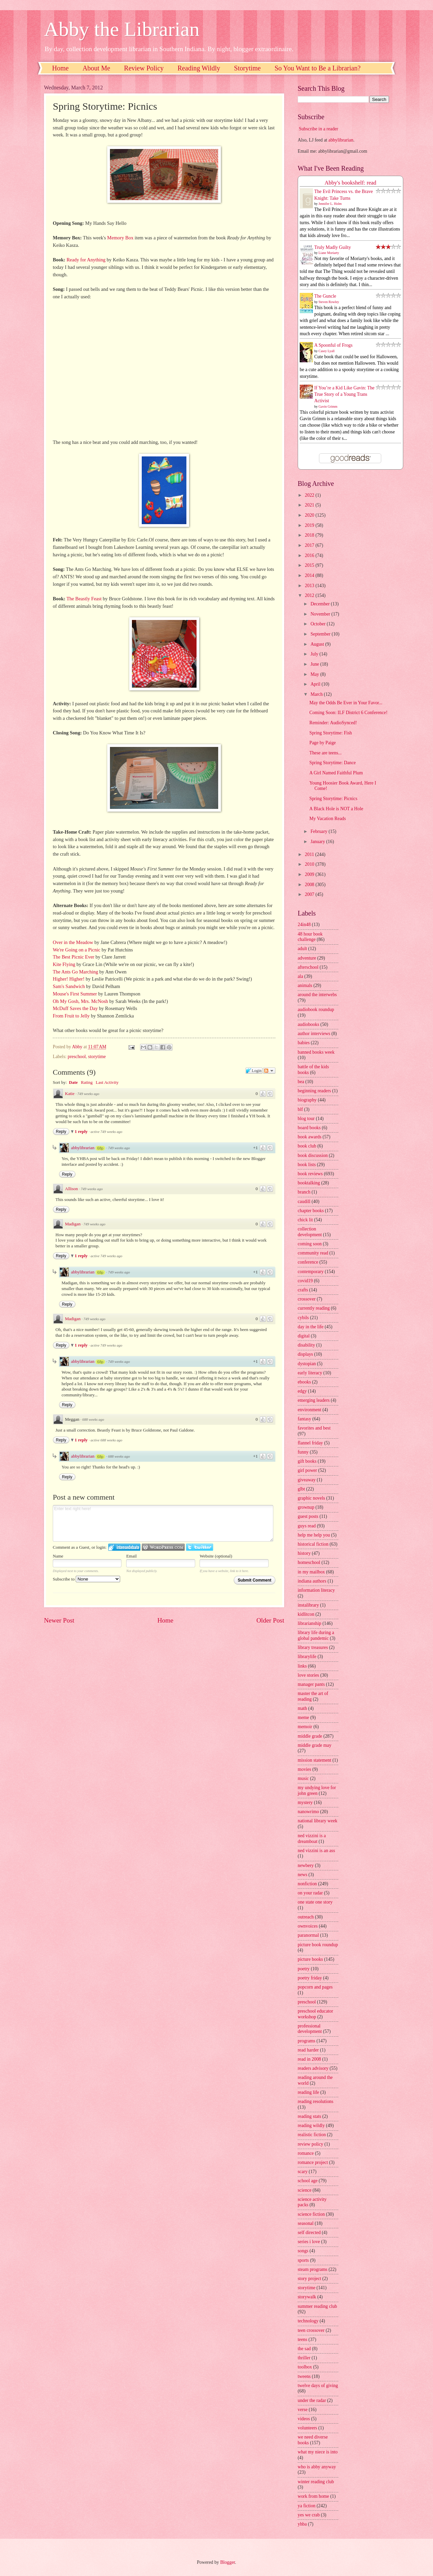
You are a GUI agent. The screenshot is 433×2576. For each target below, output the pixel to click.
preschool (77, 1056)
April (316, 684)
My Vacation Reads (327, 818)
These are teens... (325, 752)
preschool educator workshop (315, 2014)
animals (305, 985)
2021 (310, 505)
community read (313, 1252)
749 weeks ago (88, 1094)
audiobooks (308, 1024)
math (302, 1708)
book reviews (310, 1173)
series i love (309, 2241)
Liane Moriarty (329, 253)
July (315, 654)
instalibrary (308, 1605)
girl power (307, 1470)
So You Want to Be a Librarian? (318, 68)
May (315, 674)
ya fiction (307, 2505)
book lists (307, 1164)
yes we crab (309, 2514)
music (303, 1778)
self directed (309, 2232)
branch (304, 1192)
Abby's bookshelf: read (351, 182)
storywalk (307, 2296)
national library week (317, 1820)
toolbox (305, 2366)
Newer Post (59, 1620)
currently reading (314, 1308)
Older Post (270, 1620)
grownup (306, 1507)
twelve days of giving (318, 2385)
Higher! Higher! (69, 979)
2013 (310, 585)
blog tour (306, 1118)
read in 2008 (309, 2059)
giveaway (307, 1479)
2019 (310, 525)
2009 (310, 874)
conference (308, 1262)
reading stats (309, 2116)
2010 (310, 864)
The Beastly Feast (83, 598)
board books (309, 1127)
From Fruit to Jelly (71, 1015)
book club (307, 1146)
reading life (308, 2092)
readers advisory (313, 2068)
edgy (302, 1391)
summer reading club (317, 2306)
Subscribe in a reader (318, 128)
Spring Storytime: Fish (330, 732)
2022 (310, 495)
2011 (310, 854)
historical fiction (313, 1544)
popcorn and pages (315, 1987)
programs (306, 2040)
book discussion (313, 1155)
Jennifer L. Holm (330, 204)
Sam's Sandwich (69, 986)
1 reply (82, 1131)
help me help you (314, 1535)
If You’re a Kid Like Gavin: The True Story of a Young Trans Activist (344, 394)
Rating (87, 1082)
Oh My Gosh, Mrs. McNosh (80, 1001)
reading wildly (311, 2125)
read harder (308, 2050)
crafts (303, 1289)
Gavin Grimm (328, 406)
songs (303, 2250)
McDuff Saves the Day (75, 1008)
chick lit (305, 1219)
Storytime (247, 68)
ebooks (304, 1381)
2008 (310, 884)
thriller (304, 2357)
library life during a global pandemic (316, 1635)
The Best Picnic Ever (73, 957)
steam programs (312, 2269)
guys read (307, 1525)
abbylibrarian (82, 1147)
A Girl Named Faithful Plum (336, 772)
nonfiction (307, 1883)
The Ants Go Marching (75, 971)
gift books (307, 1461)
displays (305, 1354)
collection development (310, 1231)
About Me (96, 68)
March (317, 694)
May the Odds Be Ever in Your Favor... (345, 702)
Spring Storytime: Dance (332, 762)
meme (303, 1717)
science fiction (311, 2214)
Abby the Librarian (122, 29)
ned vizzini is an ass (316, 1850)
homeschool (309, 1562)
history (304, 1553)
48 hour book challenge (310, 936)
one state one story (315, 1902)
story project (309, 2278)
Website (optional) (216, 1556)
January (318, 841)
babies (304, 1042)
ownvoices (308, 1926)
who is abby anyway (317, 2466)
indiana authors (312, 1581)
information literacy (316, 1590)
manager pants (311, 1684)
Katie (69, 1093)
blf (300, 1109)
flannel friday (310, 1442)
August (318, 644)
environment (309, 1409)
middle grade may (315, 1745)
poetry (304, 1968)
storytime (97, 1056)
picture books (310, 1959)
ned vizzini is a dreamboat (312, 1838)
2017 (310, 545)
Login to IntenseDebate (124, 1547)
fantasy (304, 1418)
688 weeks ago (93, 1419)
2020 (310, 515)
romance (306, 2153)
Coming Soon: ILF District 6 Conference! (348, 712)
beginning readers (314, 1090)
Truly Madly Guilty (332, 247)
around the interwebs (317, 994)
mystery (305, 1802)
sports (303, 2260)
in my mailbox (311, 1571)
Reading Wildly (199, 68)
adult (302, 948)
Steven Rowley (329, 302)
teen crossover (311, 2330)
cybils (303, 1317)
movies (304, 1769)
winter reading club (316, 2481)
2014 (310, 575)
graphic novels (311, 1498)
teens (302, 2339)
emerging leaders (313, 1400)
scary (302, 2171)
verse (302, 2409)
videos (304, 2418)
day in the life (310, 1326)
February (319, 831)
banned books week (316, 1052)
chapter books (311, 1210)
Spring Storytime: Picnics (333, 798)
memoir (305, 1726)
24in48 (304, 924)
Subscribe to (86, 1579)
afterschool (308, 967)
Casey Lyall (327, 351)
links (302, 1666)
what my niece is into (318, 2451)
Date (73, 1082)
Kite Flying (64, 964)
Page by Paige (322, 742)
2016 (310, 555)
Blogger (227, 2562)
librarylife (307, 1656)
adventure (307, 958)
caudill (304, 1201)
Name (58, 1556)
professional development (310, 2028)
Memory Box (120, 237)
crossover (307, 1299)
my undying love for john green (317, 1790)
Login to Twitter (199, 1547)
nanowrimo (308, 1811)
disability (306, 1345)
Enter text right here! (163, 1523)
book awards (309, 1136)
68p (100, 1148)
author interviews (314, 1033)
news (302, 1874)
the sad (304, 2348)
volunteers (307, 2427)
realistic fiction (312, 2134)
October (319, 623)
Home (60, 68)
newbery (306, 1865)
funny (303, 1452)
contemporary (311, 1271)
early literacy (310, 1372)
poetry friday (310, 1977)
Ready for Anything (86, 259)
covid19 (305, 1280)
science (305, 2190)
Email (131, 1556)
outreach (306, 1916)
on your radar (310, 1892)
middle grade (310, 1736)
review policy (310, 2144)
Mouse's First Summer (75, 993)
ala (300, 976)
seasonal (306, 2223)
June (315, 664)
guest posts (308, 1516)
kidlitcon (306, 1614)
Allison (71, 1188)
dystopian (307, 1363)
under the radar (312, 2400)
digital (304, 1335)
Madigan (73, 1223)
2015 (310, 565)
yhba (302, 2524)
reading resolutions (315, 2101)
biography (307, 1099)
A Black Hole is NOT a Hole (336, 808)
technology (308, 2320)
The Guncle (325, 296)
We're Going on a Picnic (76, 949)
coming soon (310, 1243)
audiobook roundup (316, 1009)
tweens (304, 2376)
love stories (308, 1675)
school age (308, 2180)
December (321, 603)
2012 (310, 595)
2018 (310, 535)
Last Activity (107, 1082)
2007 (310, 894)
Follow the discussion (269, 1071)
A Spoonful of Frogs (333, 345)
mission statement (314, 1760)
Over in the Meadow (73, 942)
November (321, 614)
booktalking (309, 1182)
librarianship (309, 1623)
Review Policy (144, 68)
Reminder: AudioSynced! (333, 722)
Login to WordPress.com (163, 1547)
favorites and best (314, 1428)
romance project (313, 2162)
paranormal (308, 1935)
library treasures (313, 1647)
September (321, 634)
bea (301, 1081)
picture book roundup (318, 1944)
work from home (313, 2496)
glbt (301, 1488)
